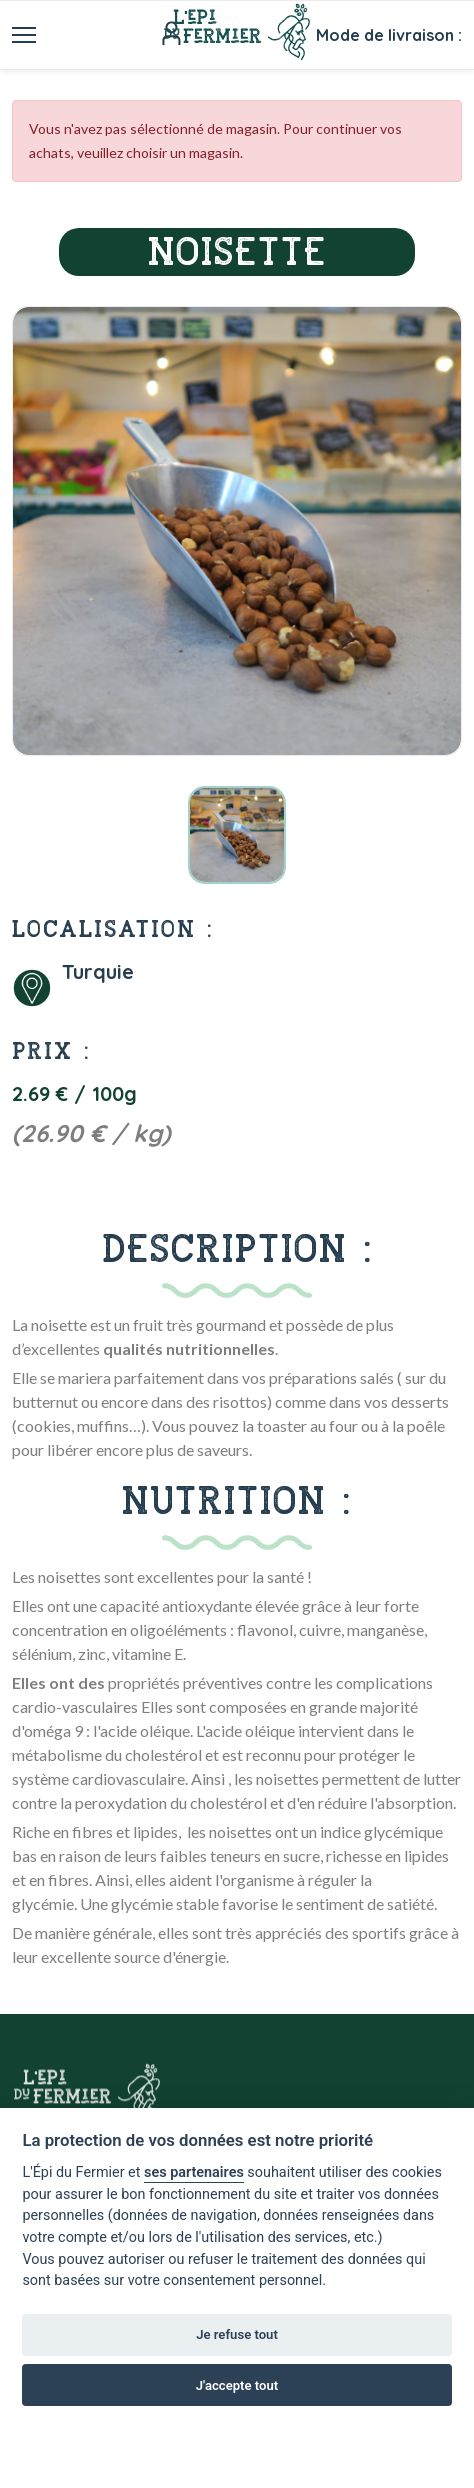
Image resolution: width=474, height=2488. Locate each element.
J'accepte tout (237, 2385)
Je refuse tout (237, 2334)
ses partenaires (194, 2172)
